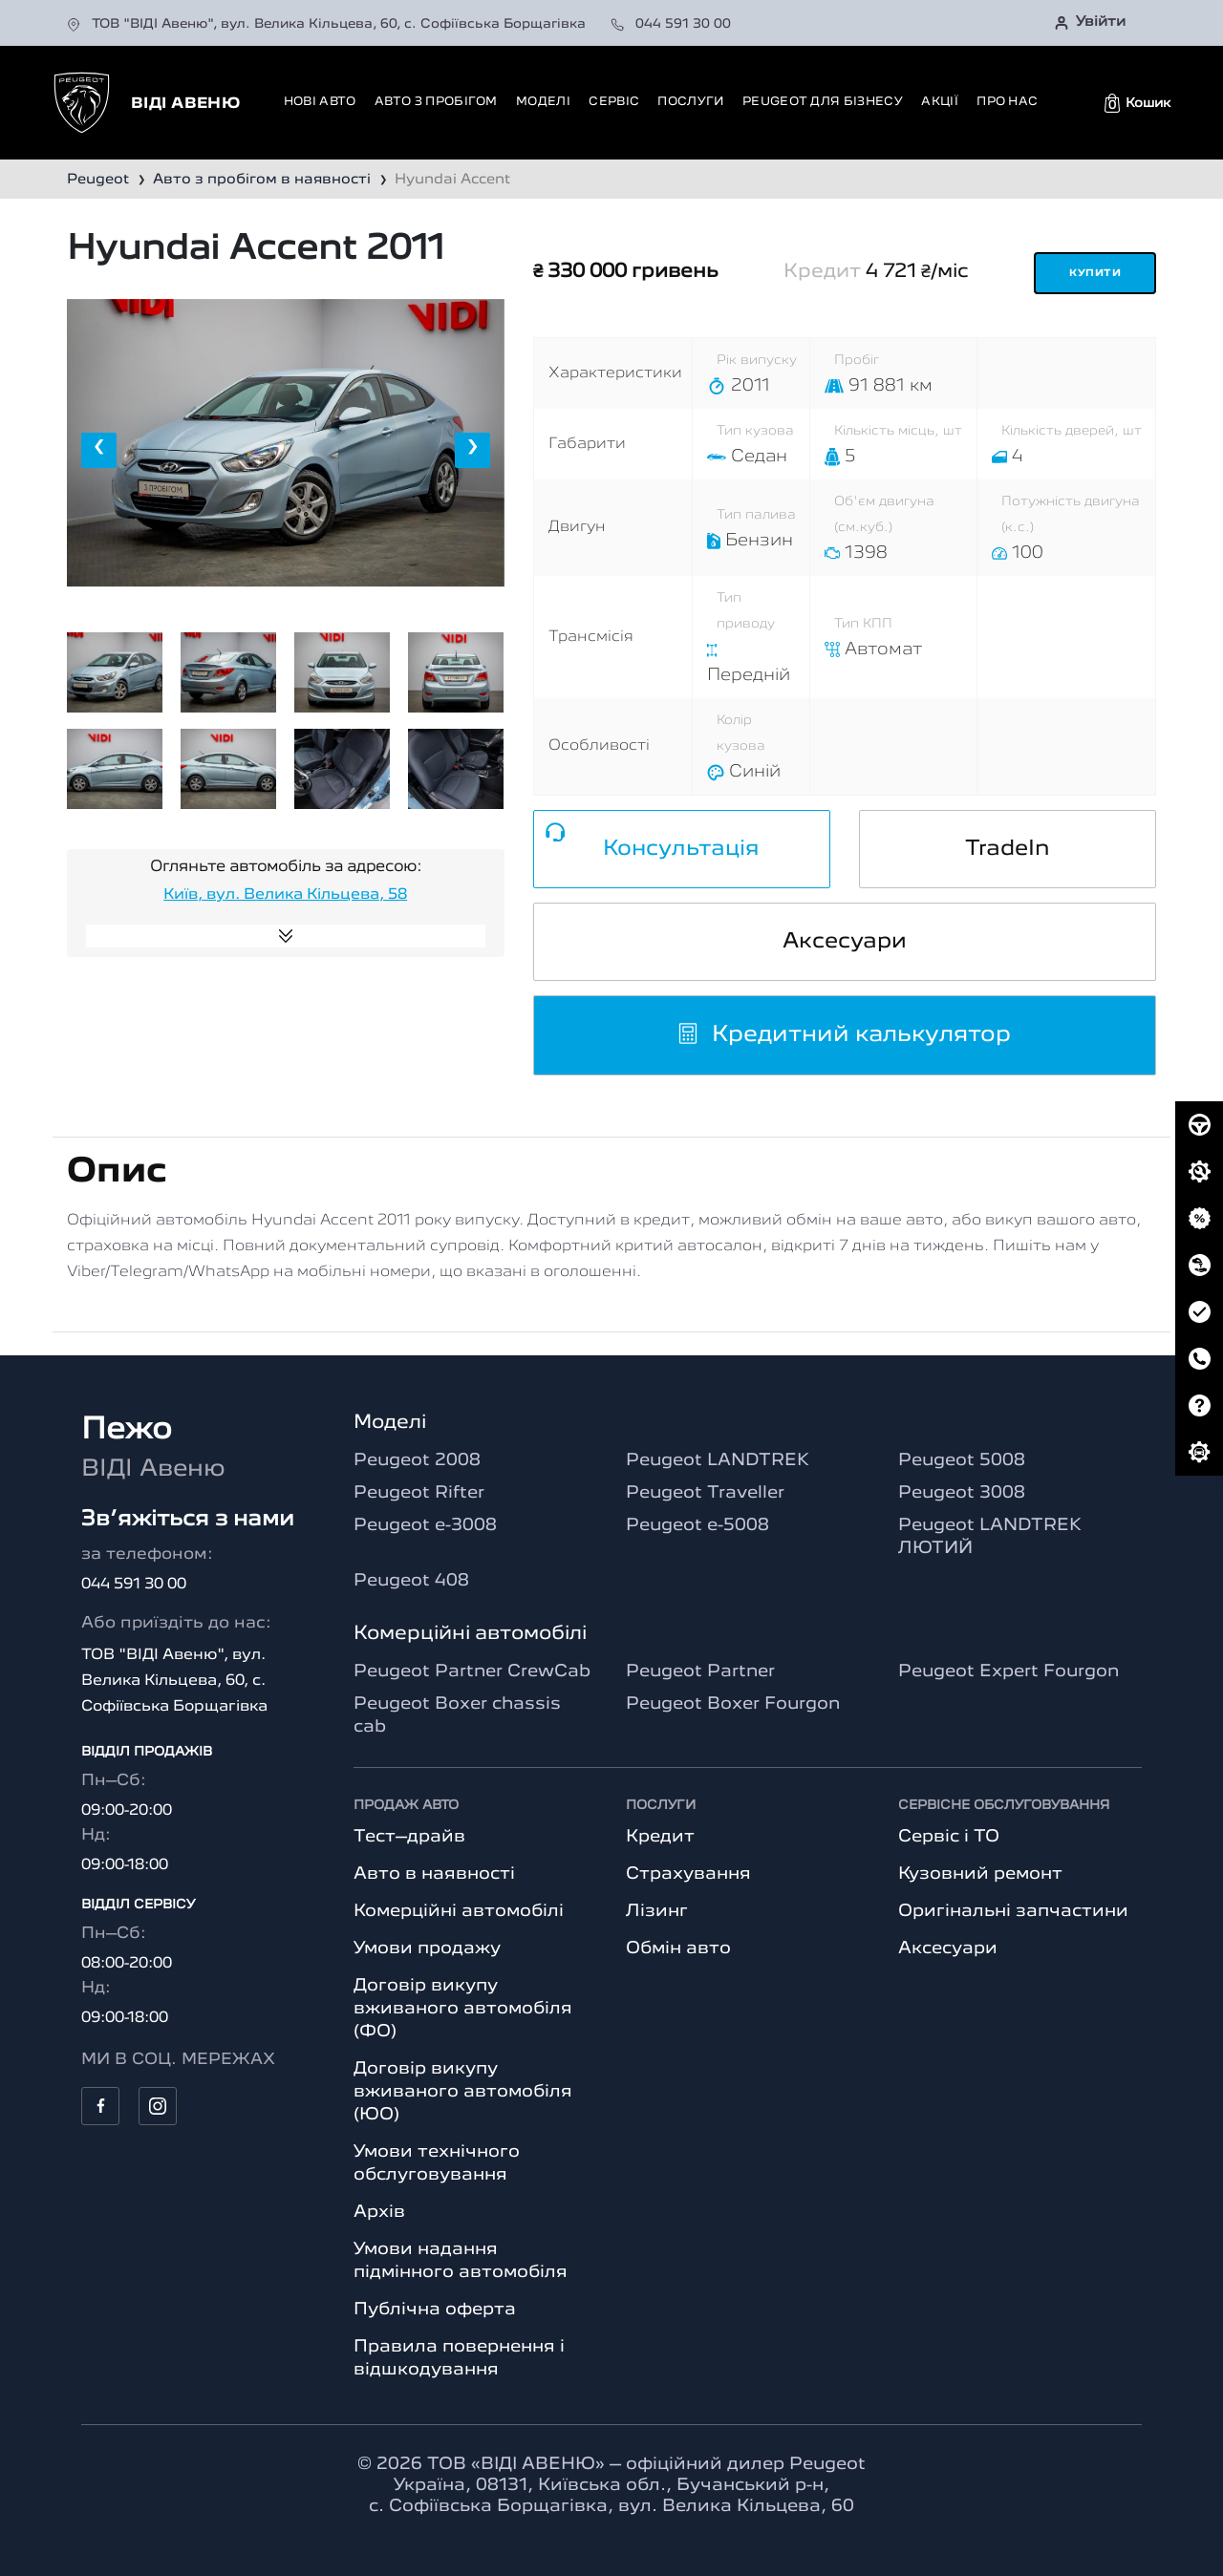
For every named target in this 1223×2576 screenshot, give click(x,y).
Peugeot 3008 (961, 1493)
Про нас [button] (1007, 101)
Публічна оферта (435, 2309)
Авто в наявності (434, 1874)
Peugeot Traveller (705, 1493)
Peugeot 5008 (961, 1460)
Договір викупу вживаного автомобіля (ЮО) (463, 2091)
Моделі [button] (543, 101)
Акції (939, 101)
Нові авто (320, 101)
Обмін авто (678, 1948)
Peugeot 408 (411, 1580)
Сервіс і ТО (948, 1836)
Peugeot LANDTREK (717, 1460)
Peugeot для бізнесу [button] (822, 101)
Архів (379, 2212)
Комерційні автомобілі (459, 1911)
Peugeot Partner (700, 1671)
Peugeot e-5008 (697, 1525)
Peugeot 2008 (417, 1460)
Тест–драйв (409, 1836)
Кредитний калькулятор (844, 1035)
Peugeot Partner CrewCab (472, 1671)
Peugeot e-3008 (425, 1525)
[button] (1137, 103)
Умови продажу (427, 1948)
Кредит (660, 1836)
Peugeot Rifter (419, 1493)
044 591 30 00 (671, 24)
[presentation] (99, 450)
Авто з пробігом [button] (436, 101)
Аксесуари (845, 941)
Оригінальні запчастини (1013, 1911)
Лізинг (657, 1911)
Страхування (688, 1874)
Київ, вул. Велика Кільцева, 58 (285, 895)
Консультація (681, 849)
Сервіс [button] (614, 101)
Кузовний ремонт (980, 1874)
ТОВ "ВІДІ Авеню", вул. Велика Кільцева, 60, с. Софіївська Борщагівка (328, 24)
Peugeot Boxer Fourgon (733, 1704)
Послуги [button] (690, 101)
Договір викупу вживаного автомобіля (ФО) (463, 2008)
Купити (1095, 273)
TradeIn (1007, 849)
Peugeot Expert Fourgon (1008, 1671)
